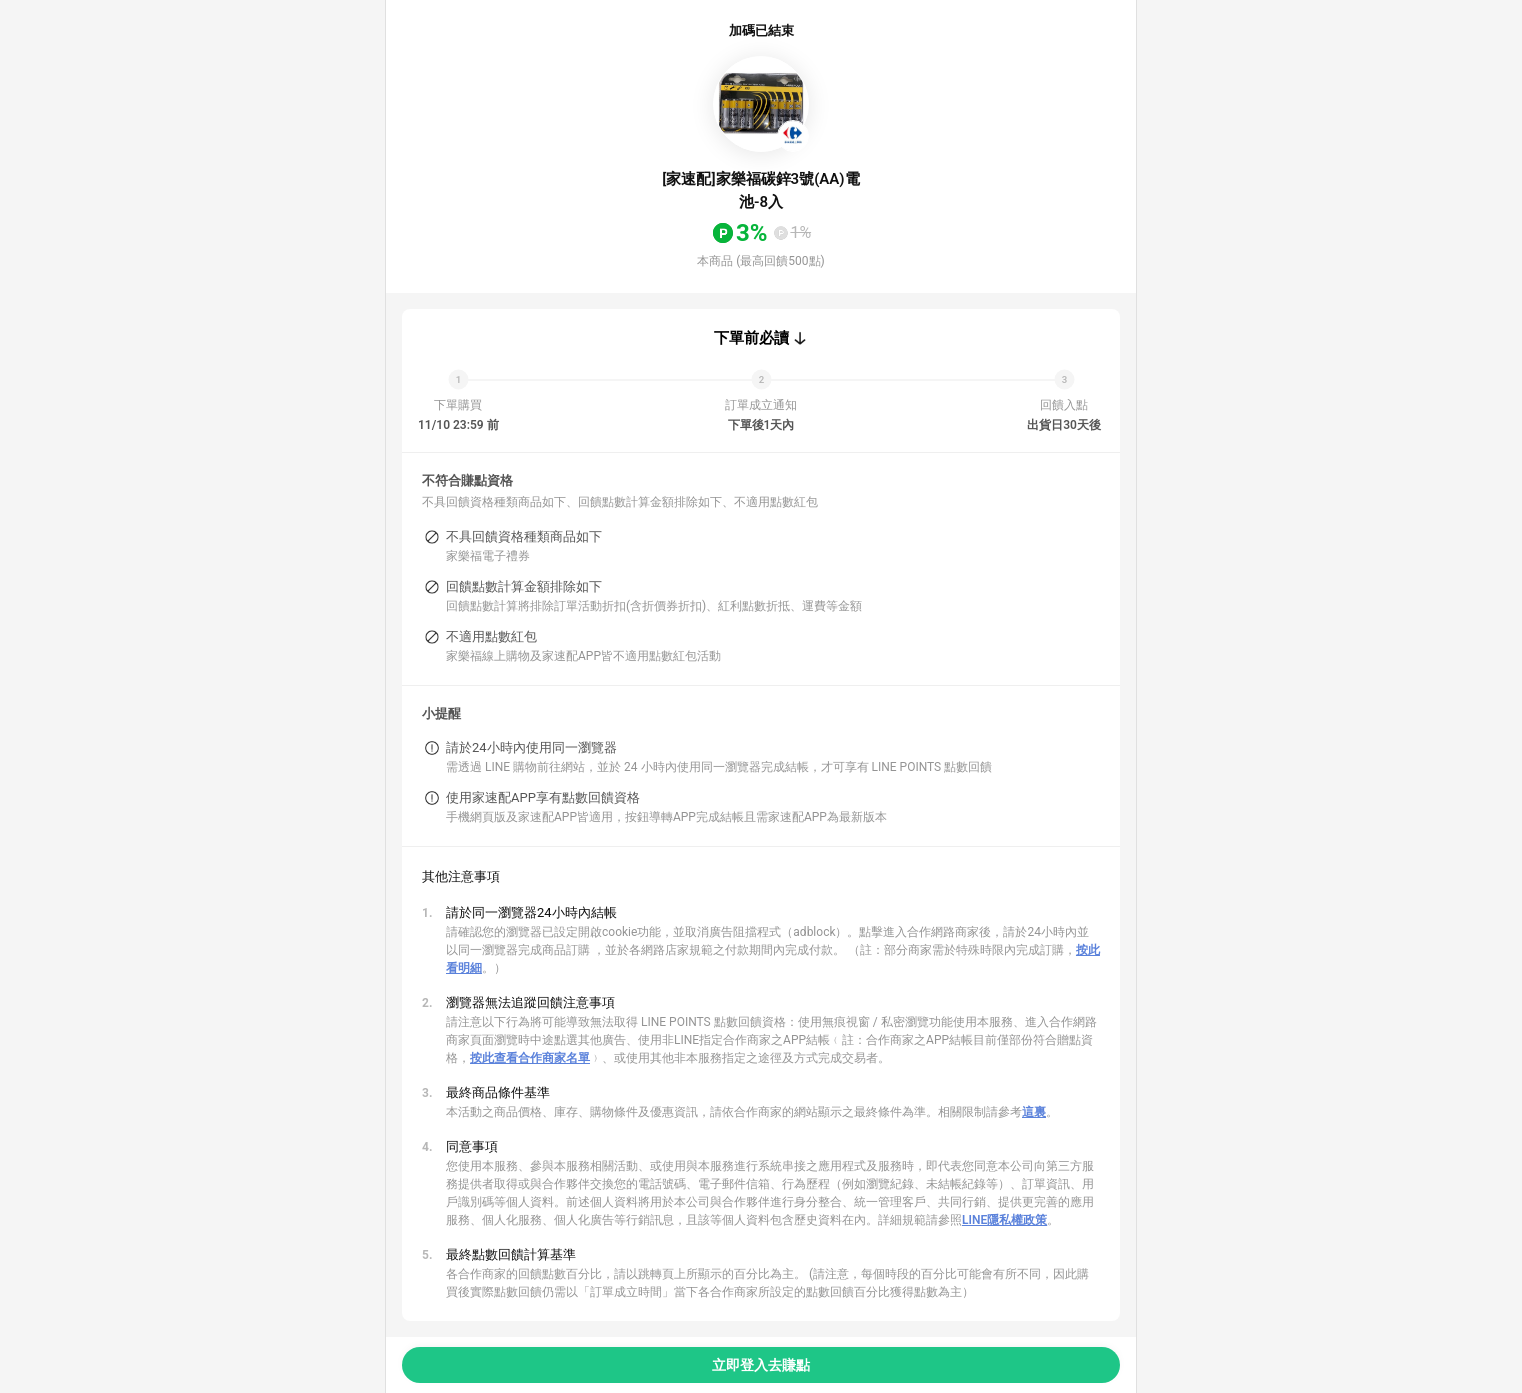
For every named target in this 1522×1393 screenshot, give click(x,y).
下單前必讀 (751, 338)
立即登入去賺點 (761, 1365)
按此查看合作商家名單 (530, 1058)
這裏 (1034, 1112)
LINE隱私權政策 (1004, 1220)
